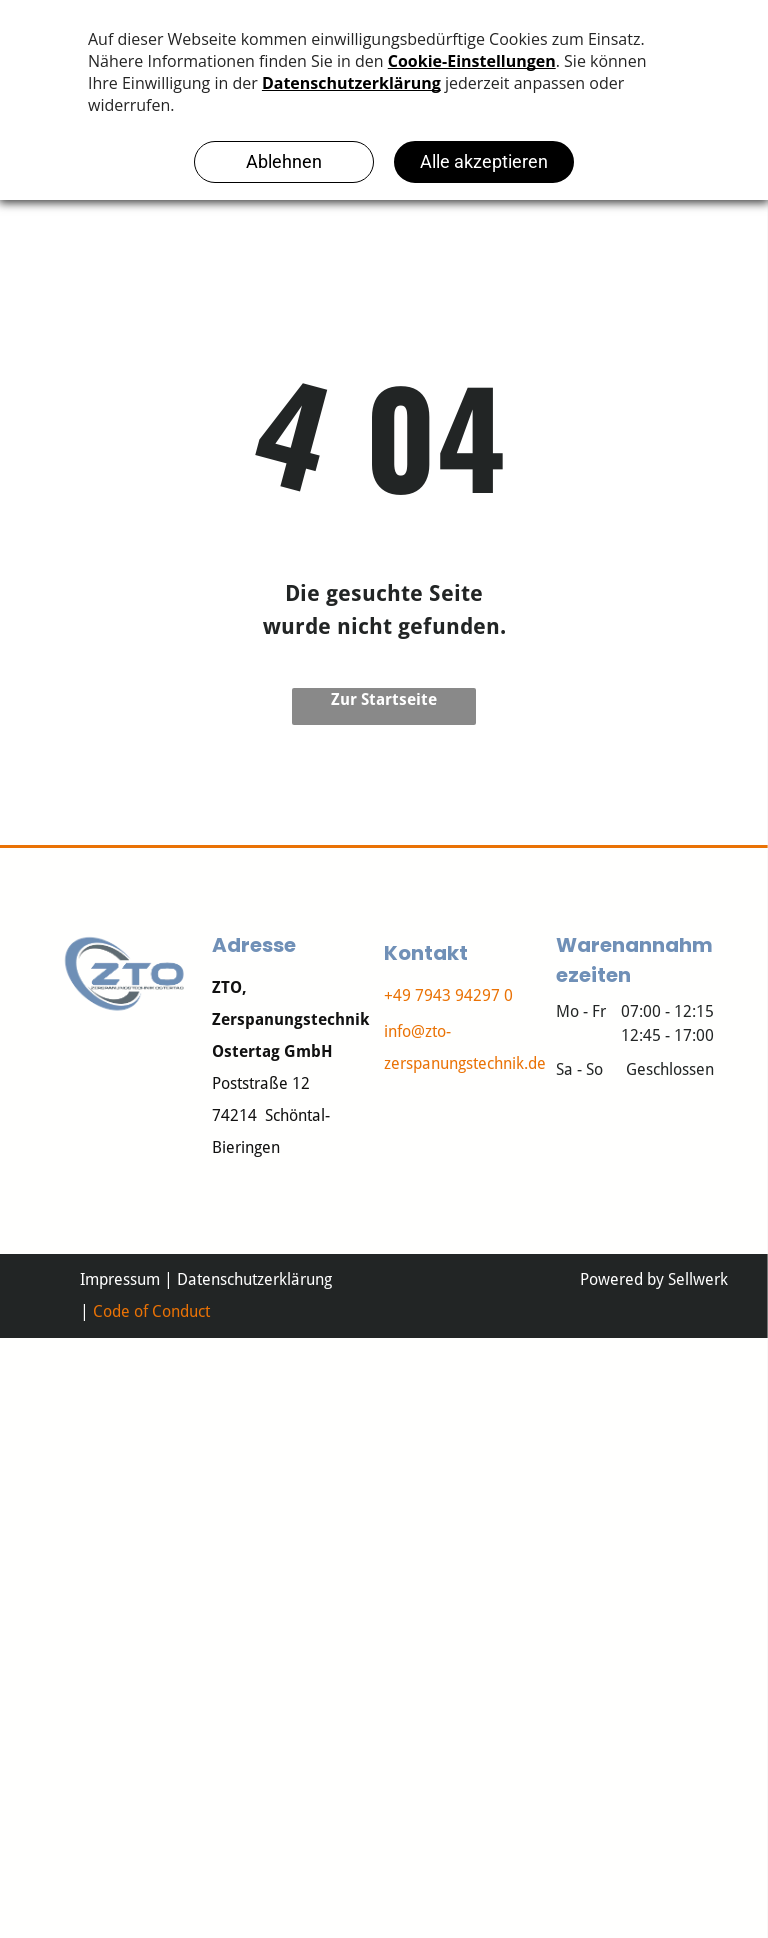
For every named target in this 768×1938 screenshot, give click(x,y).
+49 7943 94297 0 (448, 995)
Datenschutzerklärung (254, 1279)
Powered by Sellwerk (654, 1279)
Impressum (120, 1279)
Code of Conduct (151, 1311)
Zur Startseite (384, 699)
